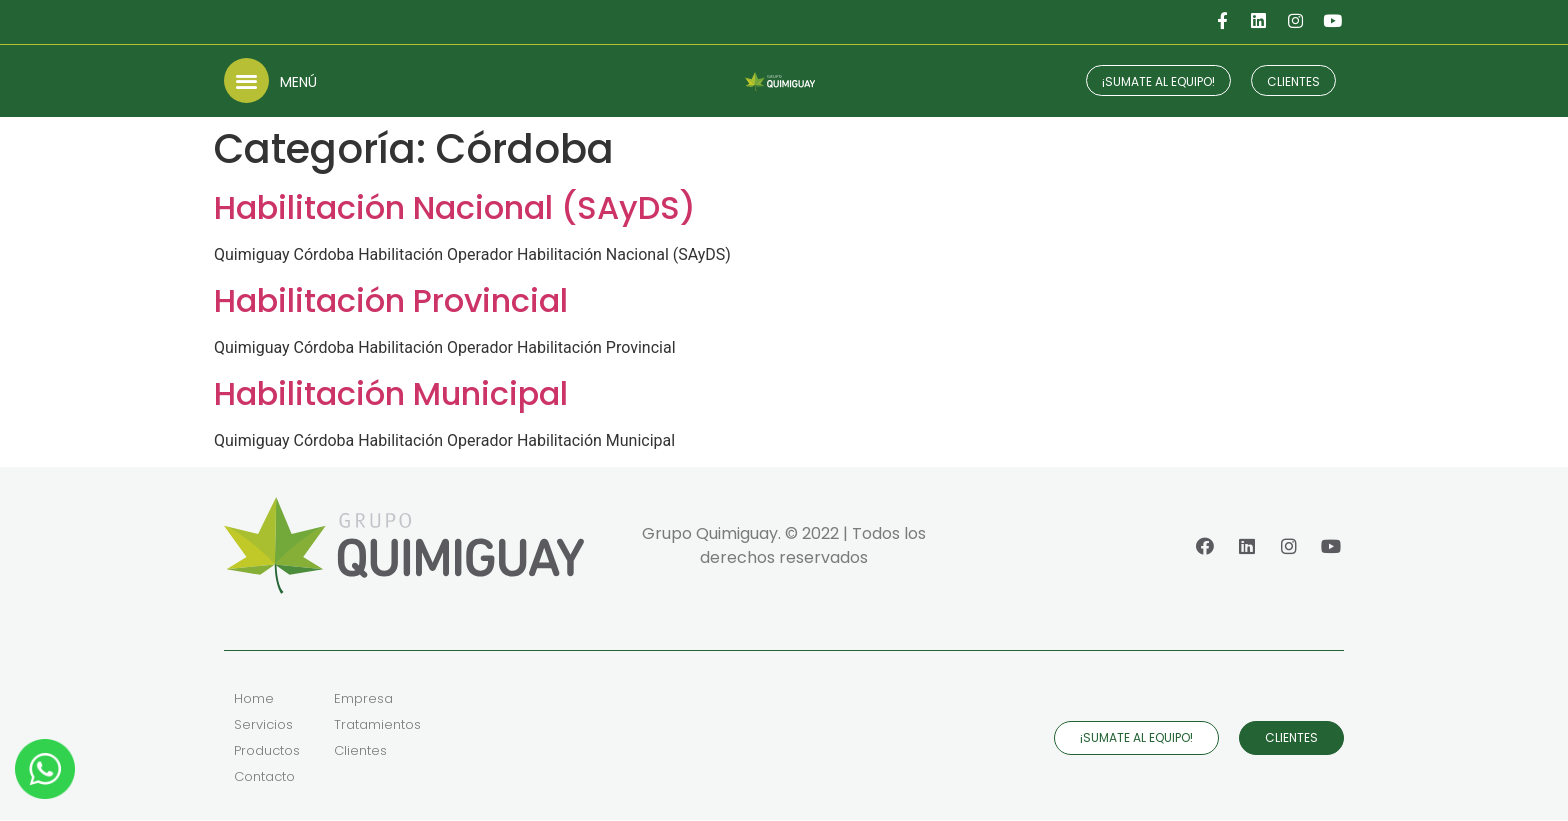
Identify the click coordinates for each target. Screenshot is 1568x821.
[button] (246, 80)
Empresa (363, 699)
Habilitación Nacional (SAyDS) (455, 207)
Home (254, 699)
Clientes (360, 751)
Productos (267, 751)
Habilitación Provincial (391, 300)
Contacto (264, 777)
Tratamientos (377, 725)
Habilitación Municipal (391, 393)
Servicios (263, 725)
